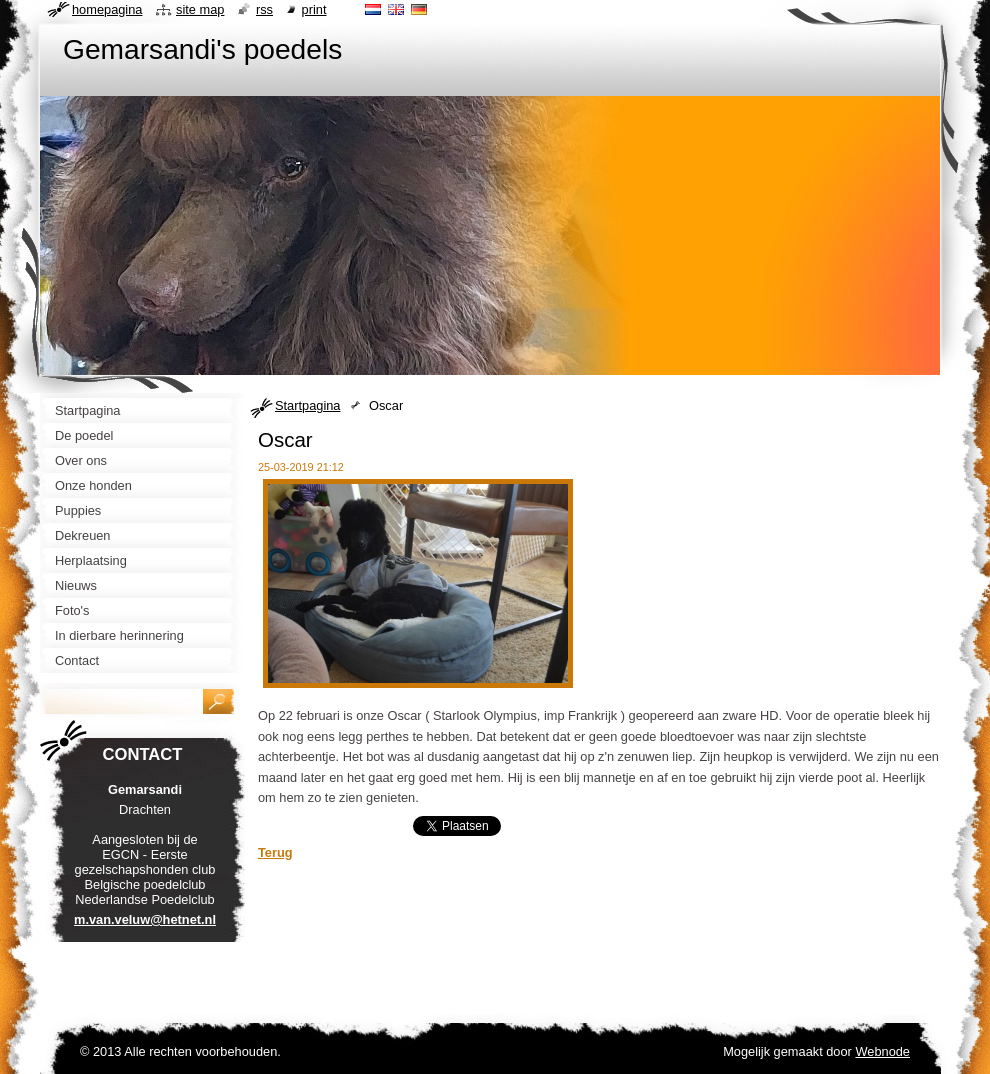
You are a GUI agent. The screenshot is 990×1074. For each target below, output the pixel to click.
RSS (264, 9)
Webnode (882, 1051)
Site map (200, 9)
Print (314, 9)
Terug (275, 852)
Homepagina (107, 9)
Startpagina (307, 405)
